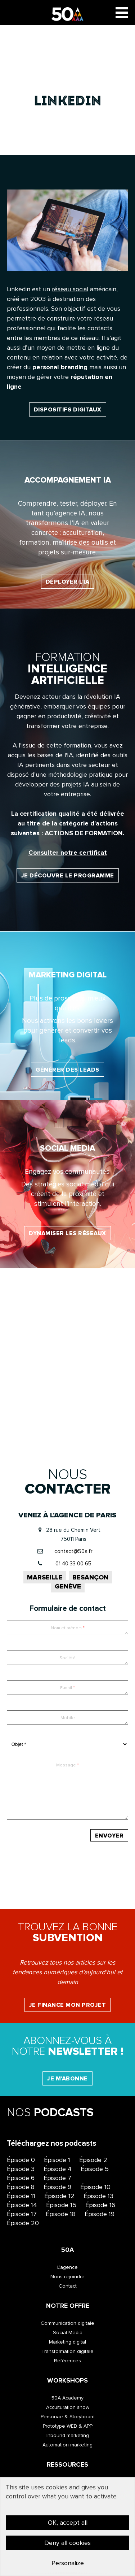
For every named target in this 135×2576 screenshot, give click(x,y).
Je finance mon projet (67, 2005)
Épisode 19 (99, 2214)
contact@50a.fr (73, 1551)
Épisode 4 (58, 2169)
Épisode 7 (57, 2178)
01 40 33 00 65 (73, 1563)
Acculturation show (67, 2407)
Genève (68, 1586)
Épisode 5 (95, 2169)
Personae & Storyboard (68, 2417)
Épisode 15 (61, 2205)
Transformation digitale (67, 2351)
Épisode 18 (61, 2214)
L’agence (67, 2267)
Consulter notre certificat (67, 853)
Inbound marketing (67, 2435)
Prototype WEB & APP (68, 2426)
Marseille (45, 1577)
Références (67, 2361)
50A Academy (67, 2398)
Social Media (67, 2332)
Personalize (67, 2563)
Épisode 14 (22, 2205)
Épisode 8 (21, 2187)
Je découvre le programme (67, 875)
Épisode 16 (100, 2205)
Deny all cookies (67, 2543)
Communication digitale (67, 2323)
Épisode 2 (93, 2160)
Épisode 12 (59, 2196)
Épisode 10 (95, 2187)
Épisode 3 (21, 2169)
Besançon (90, 1577)
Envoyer (109, 1835)
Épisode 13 (98, 2196)
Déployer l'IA (68, 581)
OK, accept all (67, 2523)
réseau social (70, 289)
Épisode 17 (22, 2214)
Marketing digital (67, 2342)
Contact (68, 2286)
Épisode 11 (21, 2196)
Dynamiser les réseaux (67, 1233)
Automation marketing (67, 2445)
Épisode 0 (21, 2160)
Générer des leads (67, 1069)
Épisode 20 (23, 2223)
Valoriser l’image (67, 1405)
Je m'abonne (67, 2078)
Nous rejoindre (67, 2277)
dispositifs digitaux (68, 409)
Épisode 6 (21, 2178)
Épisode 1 (57, 2160)
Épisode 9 (57, 2187)
